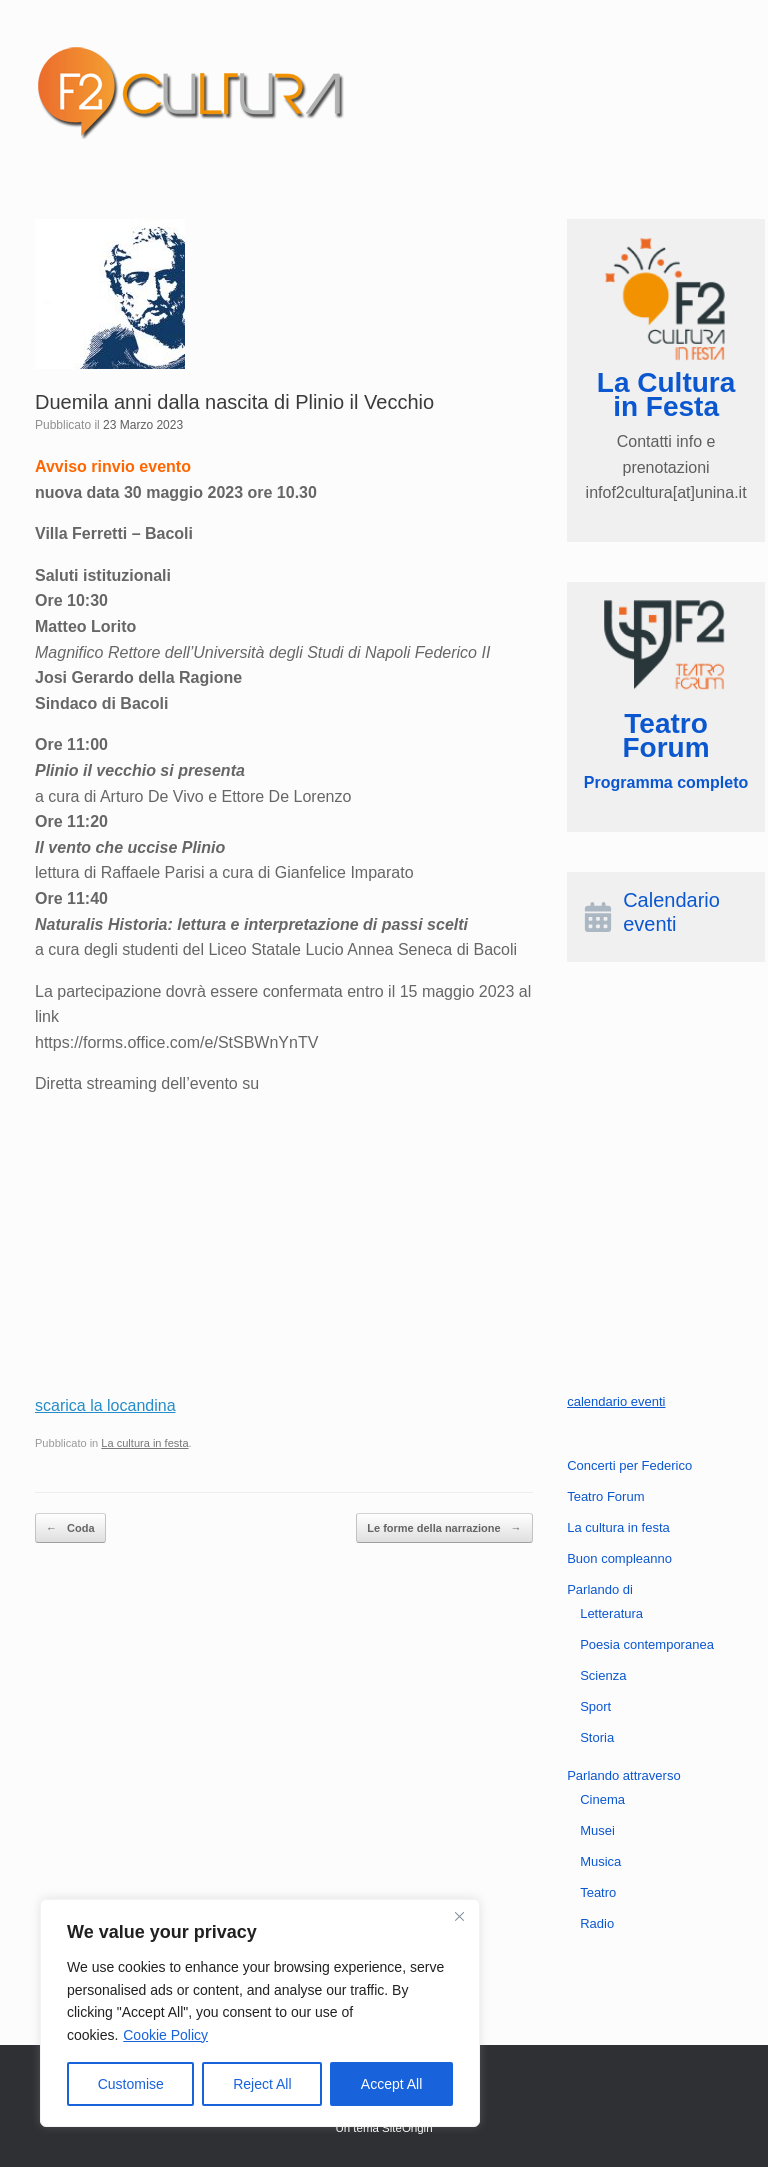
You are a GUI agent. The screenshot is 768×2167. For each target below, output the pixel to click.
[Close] (459, 1916)
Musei (597, 1830)
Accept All (391, 2084)
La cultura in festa (144, 1443)
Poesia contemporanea (647, 1644)
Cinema (602, 1799)
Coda (70, 1528)
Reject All (262, 2084)
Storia (597, 1737)
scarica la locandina (105, 1405)
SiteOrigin (407, 2128)
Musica (600, 1861)
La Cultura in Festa (666, 394)
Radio (597, 1923)
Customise (131, 2084)
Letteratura (611, 1613)
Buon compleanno (619, 1558)
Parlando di (600, 1589)
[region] (260, 2013)
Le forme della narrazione (444, 1528)
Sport (595, 1706)
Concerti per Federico (629, 1465)
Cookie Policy (165, 2035)
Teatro (598, 1892)
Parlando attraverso (623, 1775)
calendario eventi (616, 1401)
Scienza (603, 1675)
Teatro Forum (605, 1496)
